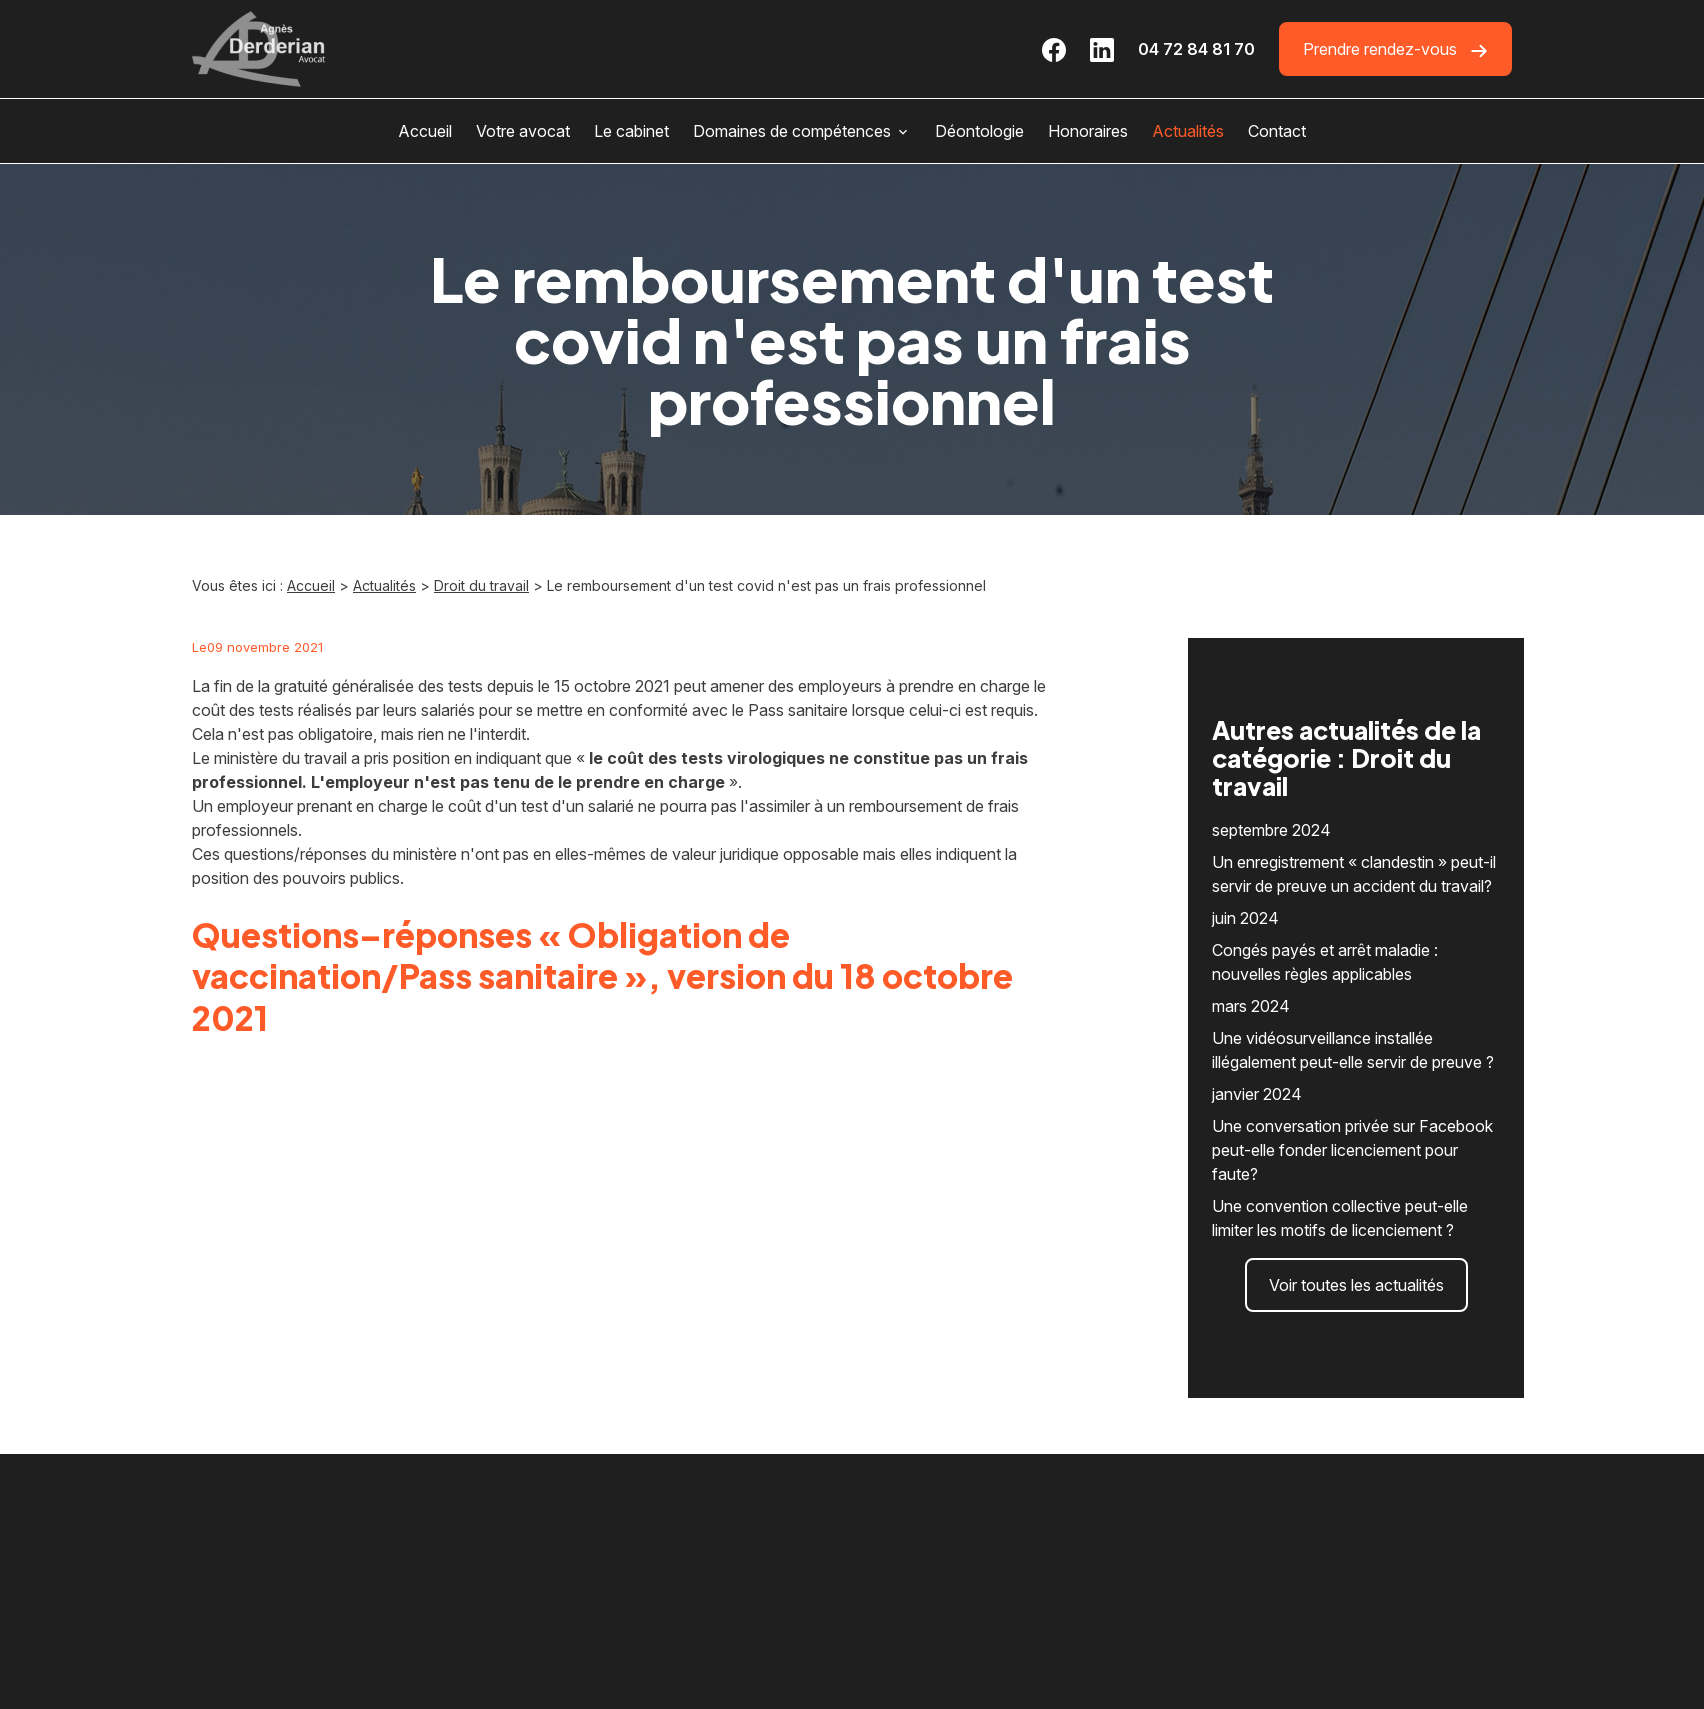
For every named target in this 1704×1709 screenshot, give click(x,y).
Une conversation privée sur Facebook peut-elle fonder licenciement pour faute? (1352, 1094)
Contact (1277, 131)
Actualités (1188, 131)
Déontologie (979, 131)
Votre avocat (523, 131)
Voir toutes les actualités (1356, 1229)
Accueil (425, 131)
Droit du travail (481, 585)
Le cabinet (631, 131)
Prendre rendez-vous (1395, 49)
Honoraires (1088, 131)
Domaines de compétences (792, 131)
